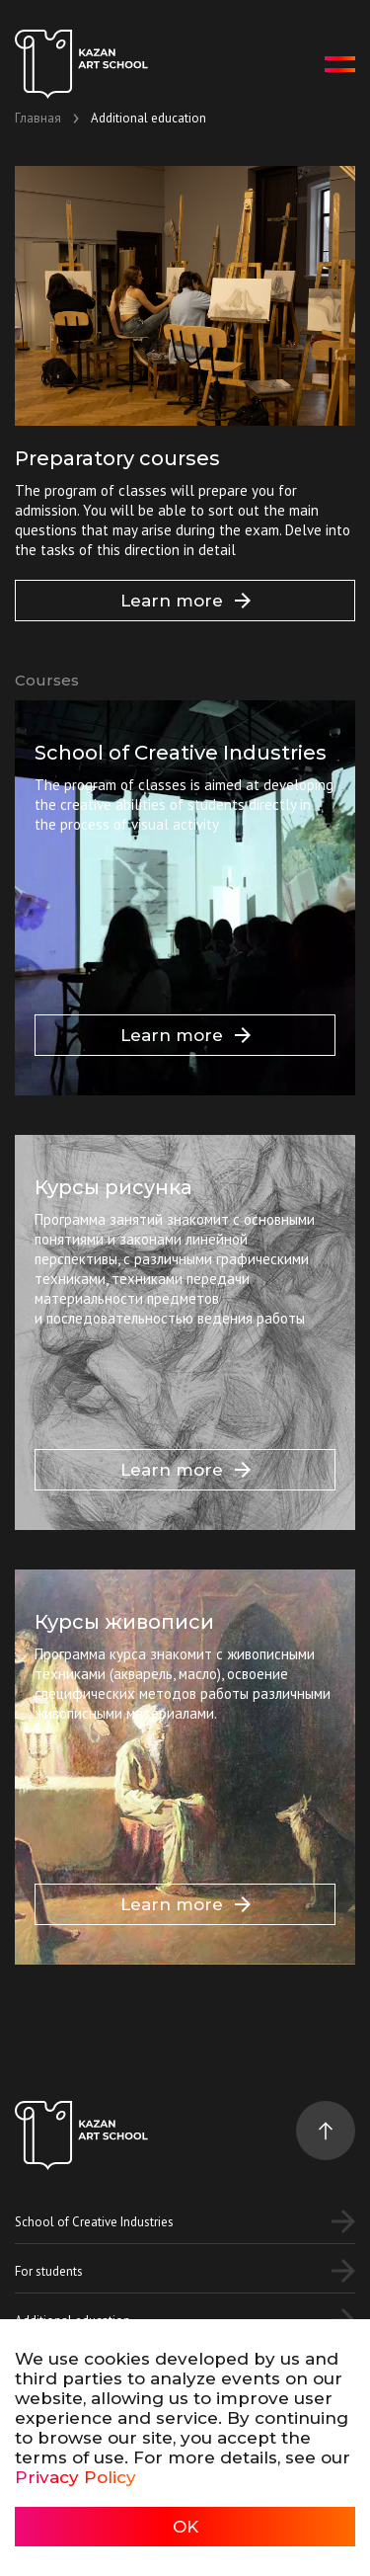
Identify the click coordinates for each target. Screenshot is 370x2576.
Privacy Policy (75, 2477)
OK (185, 2526)
